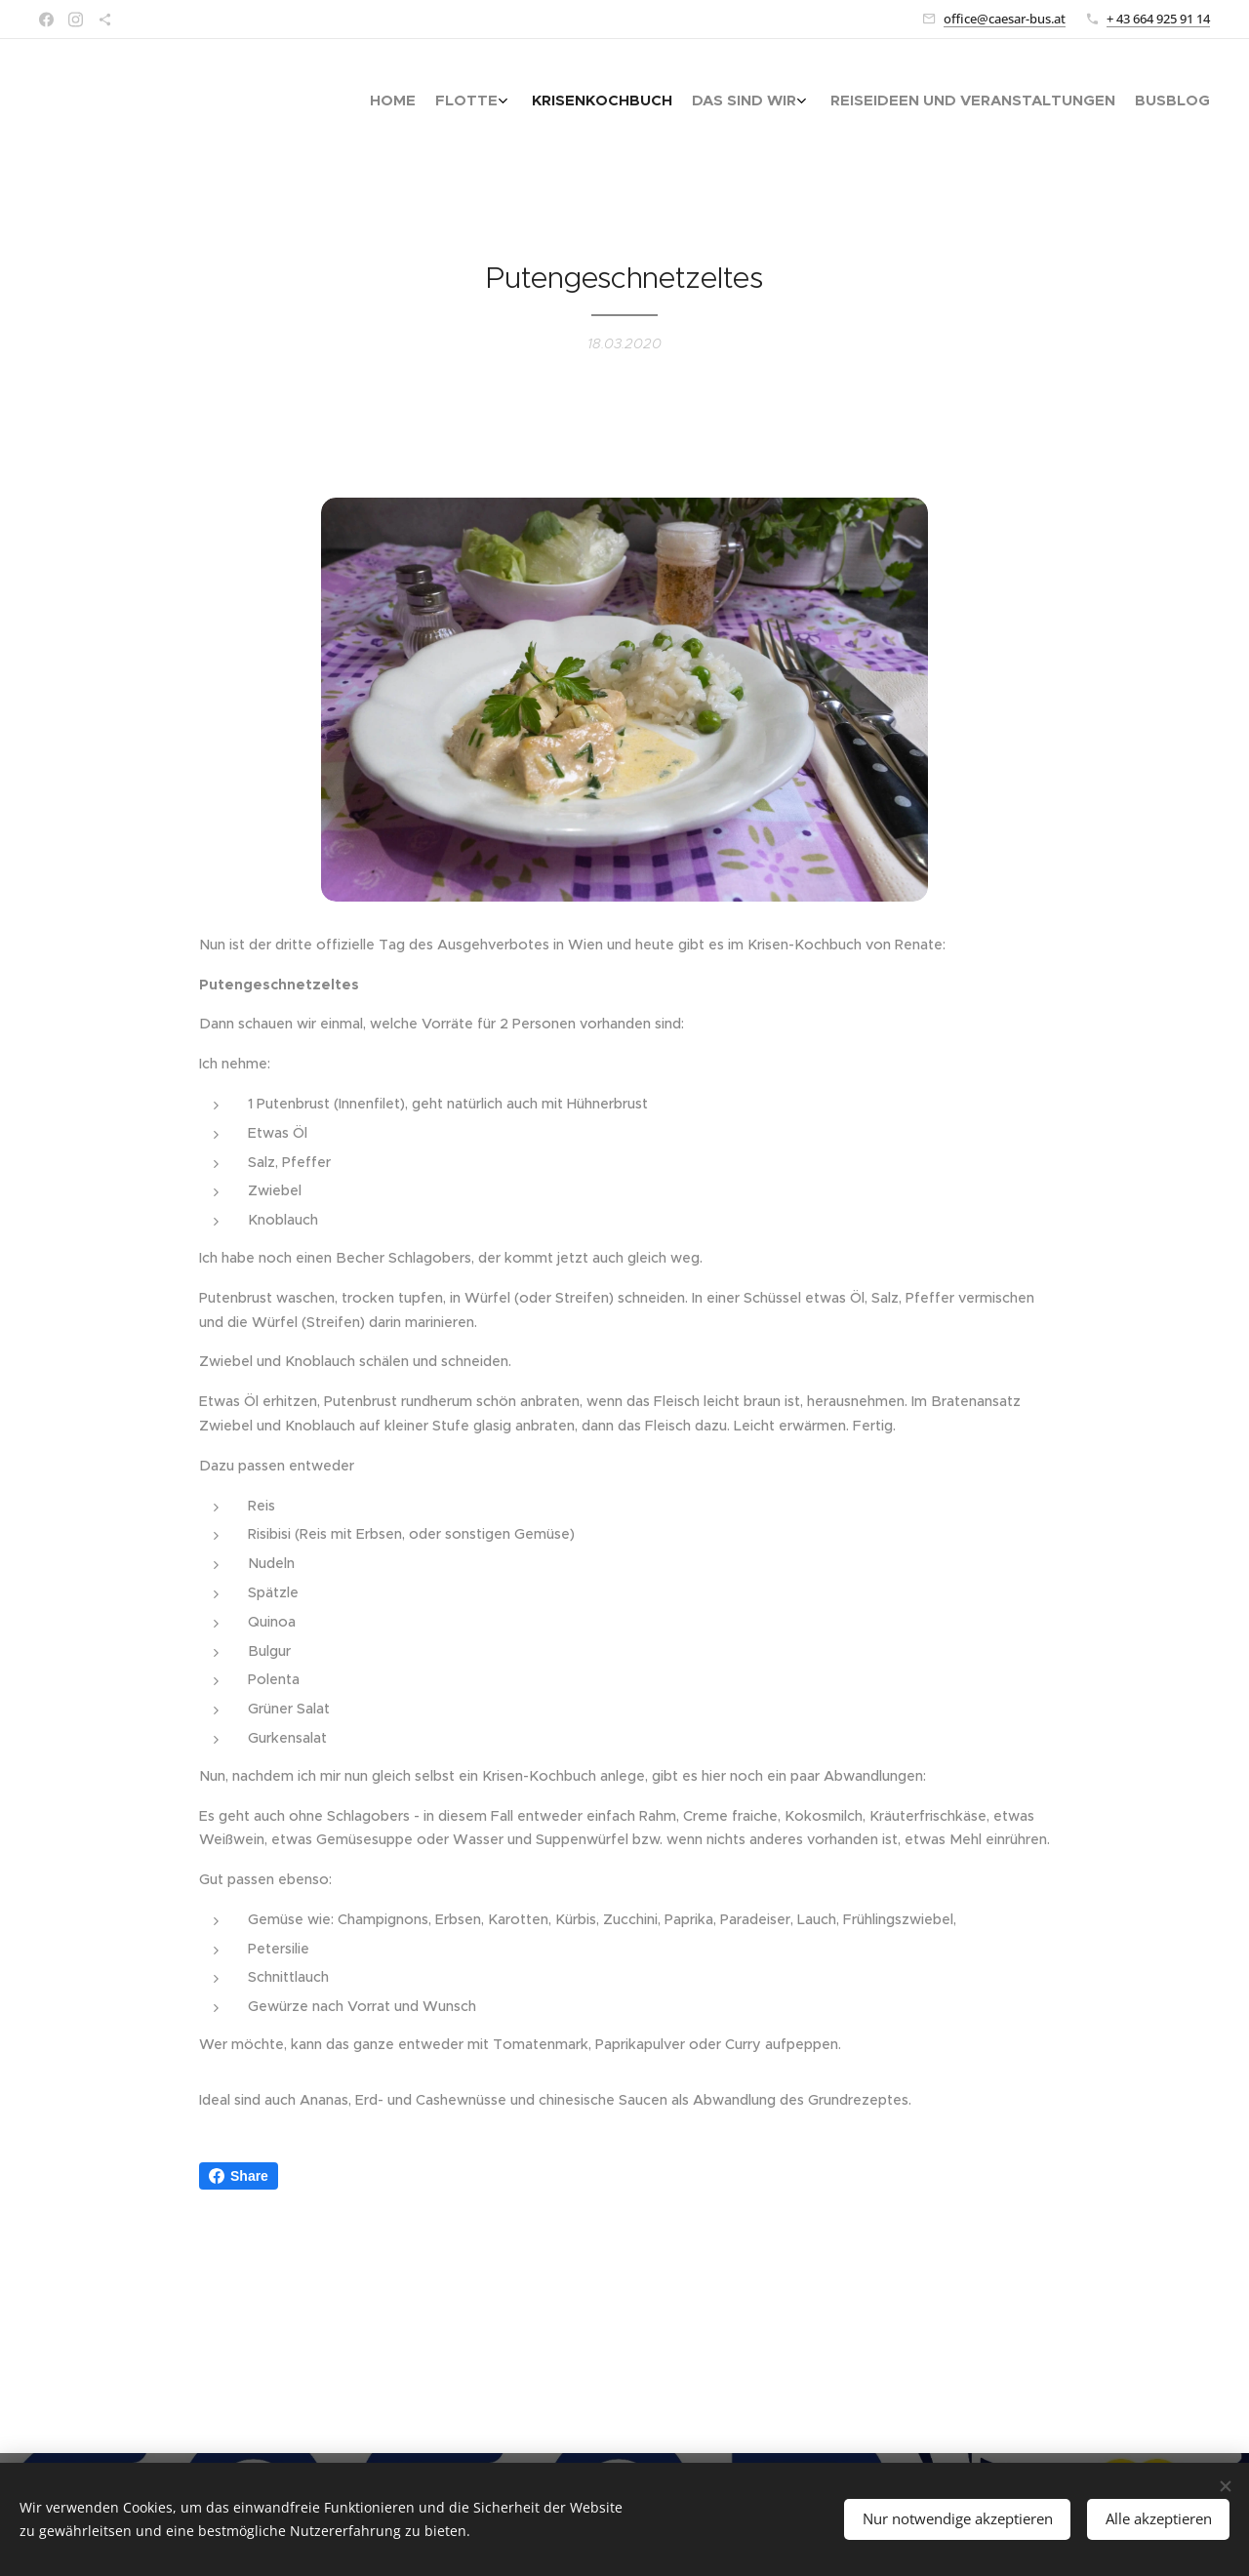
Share (238, 2176)
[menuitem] (1085, 102)
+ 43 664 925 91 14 (1158, 18)
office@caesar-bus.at (1005, 18)
